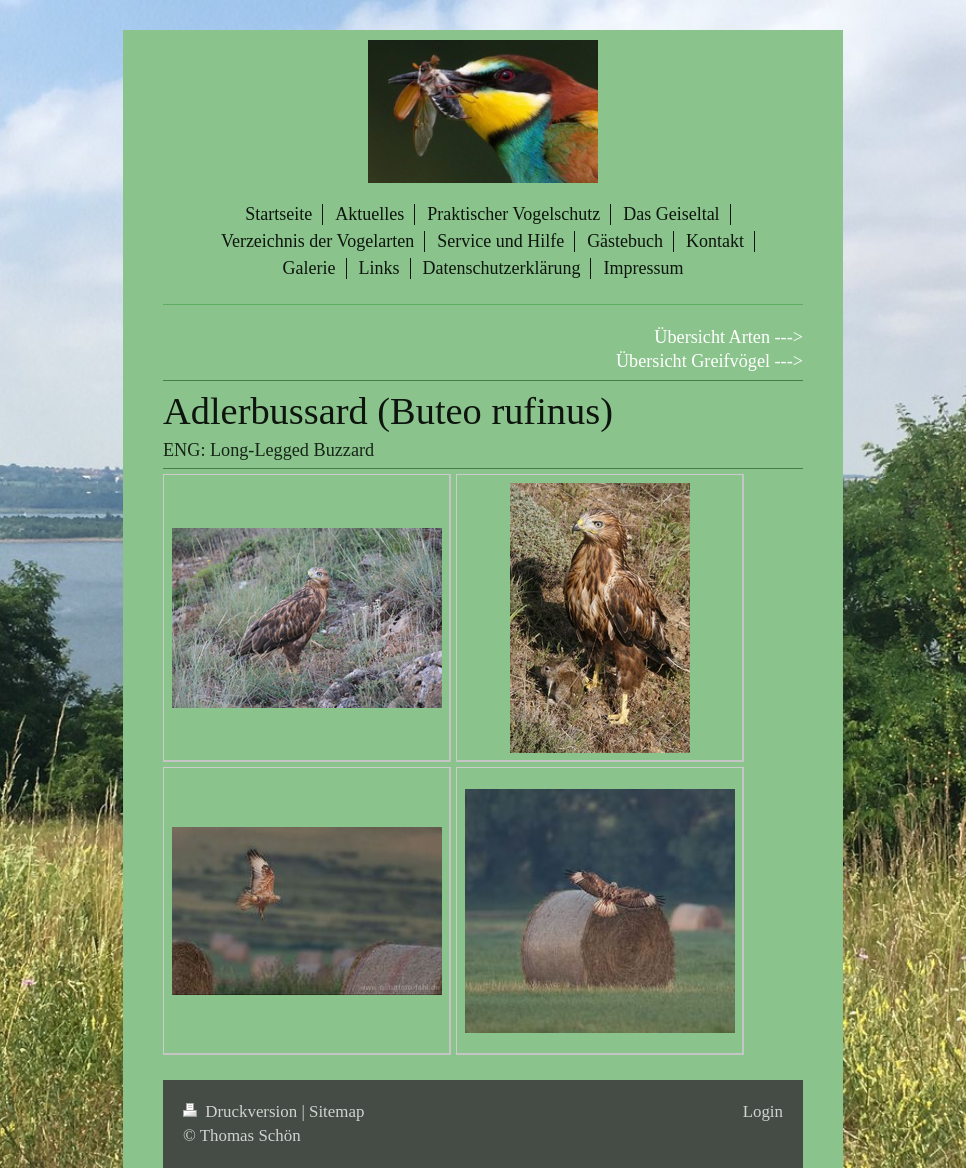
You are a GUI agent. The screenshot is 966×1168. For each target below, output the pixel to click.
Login (763, 1111)
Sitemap (336, 1111)
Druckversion (242, 1111)
